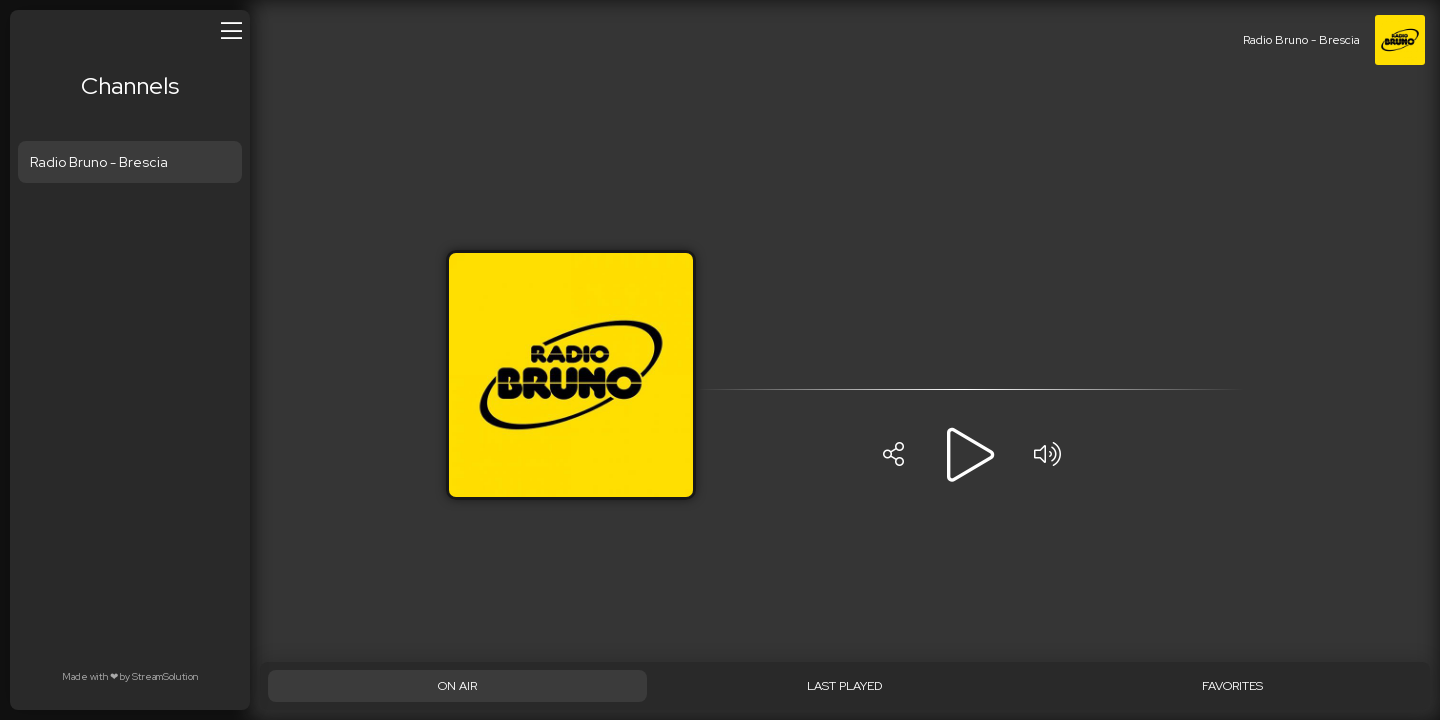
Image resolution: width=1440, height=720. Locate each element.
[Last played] (844, 686)
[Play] (970, 455)
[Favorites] (1232, 686)
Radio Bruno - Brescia (99, 162)
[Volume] (1047, 455)
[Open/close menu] (231, 30)
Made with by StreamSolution (130, 676)
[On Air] (457, 686)
